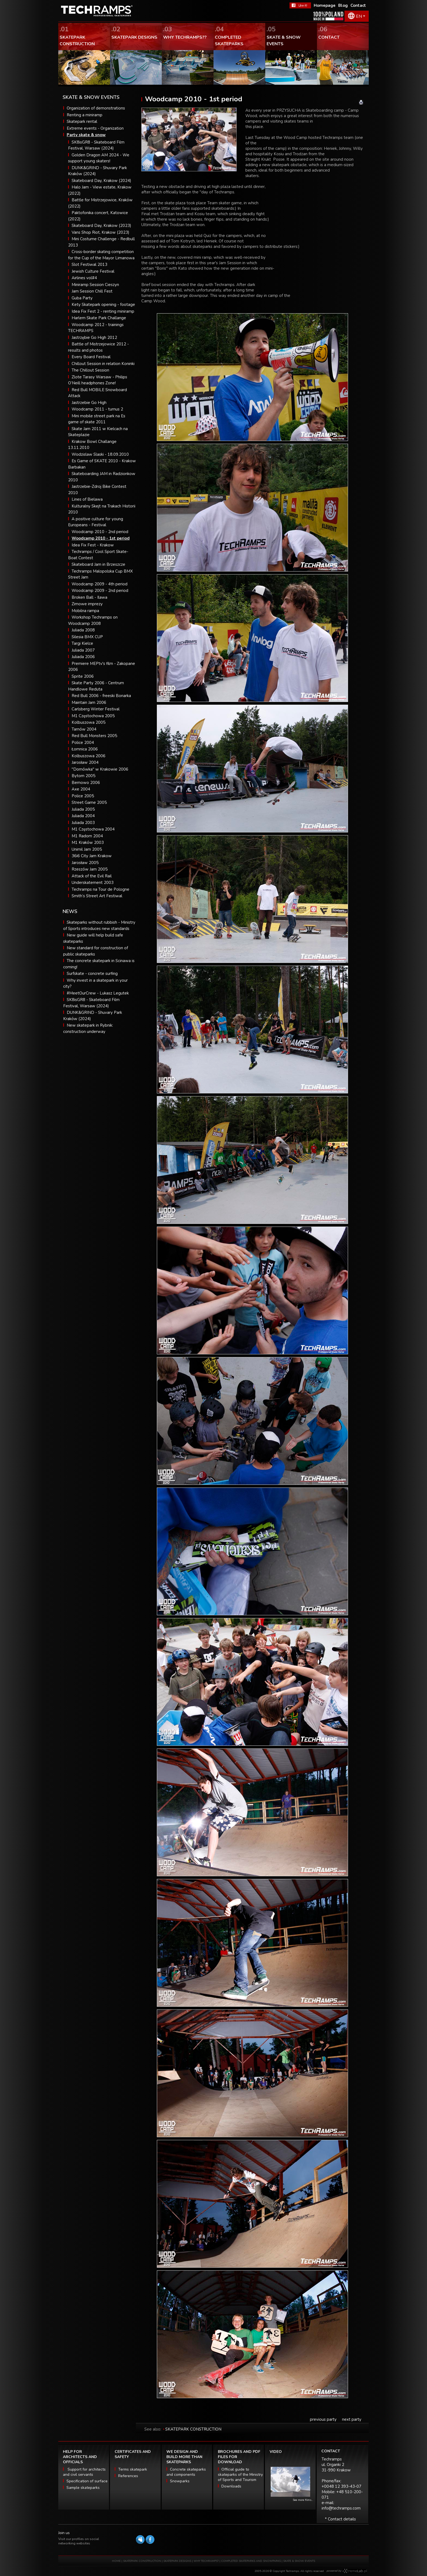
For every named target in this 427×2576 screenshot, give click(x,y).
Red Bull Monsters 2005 (94, 735)
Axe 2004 (81, 789)
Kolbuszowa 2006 (88, 756)
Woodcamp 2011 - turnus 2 (97, 409)
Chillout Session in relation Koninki (103, 363)
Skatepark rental (82, 121)
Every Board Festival (91, 357)
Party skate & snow (86, 135)
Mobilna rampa (85, 610)
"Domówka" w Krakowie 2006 (100, 769)
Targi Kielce (82, 643)
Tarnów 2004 (84, 729)
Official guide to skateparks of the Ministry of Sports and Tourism (240, 2474)
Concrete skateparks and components (186, 2472)
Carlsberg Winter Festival (96, 709)
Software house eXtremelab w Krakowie (355, 2571)
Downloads (231, 2486)
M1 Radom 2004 (87, 836)
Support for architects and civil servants (84, 2472)
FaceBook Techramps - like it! (300, 5)
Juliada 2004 (83, 816)
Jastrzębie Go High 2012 (94, 337)
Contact (358, 5)
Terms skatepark (132, 2469)
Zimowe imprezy (87, 604)
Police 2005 (83, 796)
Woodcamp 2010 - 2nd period (100, 531)
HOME (116, 2561)
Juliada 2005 (83, 809)
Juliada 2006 (83, 656)
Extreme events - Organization (95, 128)
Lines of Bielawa (87, 499)
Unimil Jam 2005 (87, 849)
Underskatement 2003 (93, 882)
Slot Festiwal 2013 (89, 264)
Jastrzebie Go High (89, 402)
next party (351, 2419)
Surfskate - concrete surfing (92, 973)
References (128, 2475)
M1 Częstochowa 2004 (93, 829)
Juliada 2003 (83, 822)
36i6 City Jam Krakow (92, 856)
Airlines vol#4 (84, 278)
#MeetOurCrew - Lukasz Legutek (98, 993)
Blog (343, 5)
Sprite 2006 (83, 676)
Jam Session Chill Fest (92, 291)
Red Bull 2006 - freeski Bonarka (101, 695)
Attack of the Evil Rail (92, 876)
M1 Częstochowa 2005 (93, 716)
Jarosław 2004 (85, 762)
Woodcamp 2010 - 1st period (101, 538)
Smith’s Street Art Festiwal (97, 896)
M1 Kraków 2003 (88, 842)
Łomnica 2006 (85, 749)
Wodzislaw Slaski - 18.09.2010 (100, 454)
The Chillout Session (90, 370)
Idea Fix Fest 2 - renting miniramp (103, 311)
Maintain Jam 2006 (89, 702)
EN (359, 16)
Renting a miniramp (84, 115)
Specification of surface (87, 2481)
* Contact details (340, 2519)
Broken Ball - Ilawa (89, 597)
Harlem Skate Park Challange (99, 318)
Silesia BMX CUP (87, 637)
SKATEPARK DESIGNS (177, 2561)
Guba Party (82, 298)
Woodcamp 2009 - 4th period (99, 584)
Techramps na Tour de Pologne (100, 889)
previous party (323, 2419)
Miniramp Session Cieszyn (95, 284)
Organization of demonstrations (96, 108)
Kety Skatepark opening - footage (103, 304)
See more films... (303, 2500)
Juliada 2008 (83, 630)
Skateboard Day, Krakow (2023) (101, 225)
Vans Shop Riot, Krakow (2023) (100, 232)
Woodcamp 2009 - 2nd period (100, 590)
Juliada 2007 (83, 650)
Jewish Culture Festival (93, 271)
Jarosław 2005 (85, 862)
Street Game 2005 (89, 802)
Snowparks (180, 2481)
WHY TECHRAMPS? (206, 2561)
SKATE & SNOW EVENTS (299, 2561)
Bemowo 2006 (86, 782)
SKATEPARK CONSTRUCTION (193, 2429)
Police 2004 (83, 742)
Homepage (324, 5)
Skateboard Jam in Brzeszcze (98, 564)
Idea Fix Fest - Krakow (93, 545)
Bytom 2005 (83, 775)
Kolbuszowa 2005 (88, 722)
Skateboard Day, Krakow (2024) (101, 180)
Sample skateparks (83, 2487)
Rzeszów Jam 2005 (90, 869)
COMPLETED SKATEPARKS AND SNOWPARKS (251, 2561)
